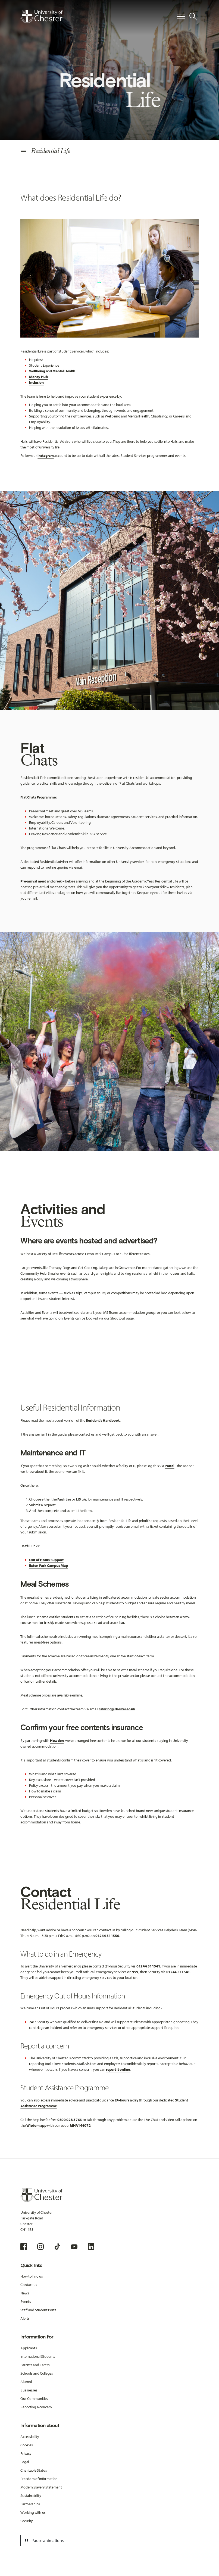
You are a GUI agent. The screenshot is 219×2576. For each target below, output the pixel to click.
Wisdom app (36, 2125)
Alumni (26, 2381)
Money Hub (38, 376)
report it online (118, 2069)
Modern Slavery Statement (41, 2487)
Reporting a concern (36, 2407)
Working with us (33, 2512)
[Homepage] (41, 16)
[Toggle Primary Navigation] (181, 16)
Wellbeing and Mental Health (52, 371)
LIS (78, 1499)
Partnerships (30, 2504)
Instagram (45, 455)
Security (26, 2520)
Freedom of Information (39, 2478)
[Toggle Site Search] (193, 16)
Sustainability (30, 2495)
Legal (24, 2461)
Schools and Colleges (36, 2373)
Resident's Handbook (103, 1420)
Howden (57, 1740)
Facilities (64, 1499)
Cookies (26, 2445)
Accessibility (29, 2436)
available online (69, 1695)
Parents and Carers (34, 2364)
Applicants (28, 2348)
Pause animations (43, 2540)
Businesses (28, 2390)
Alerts (24, 2318)
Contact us (28, 2284)
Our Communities (34, 2398)
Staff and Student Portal (38, 2309)
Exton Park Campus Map (48, 1565)
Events (25, 2301)
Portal (169, 1465)
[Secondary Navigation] (109, 151)
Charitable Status (33, 2470)
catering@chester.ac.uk (117, 1709)
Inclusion (36, 382)
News (24, 2293)
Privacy (25, 2453)
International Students (37, 2356)
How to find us (31, 2276)
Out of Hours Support (46, 1559)
